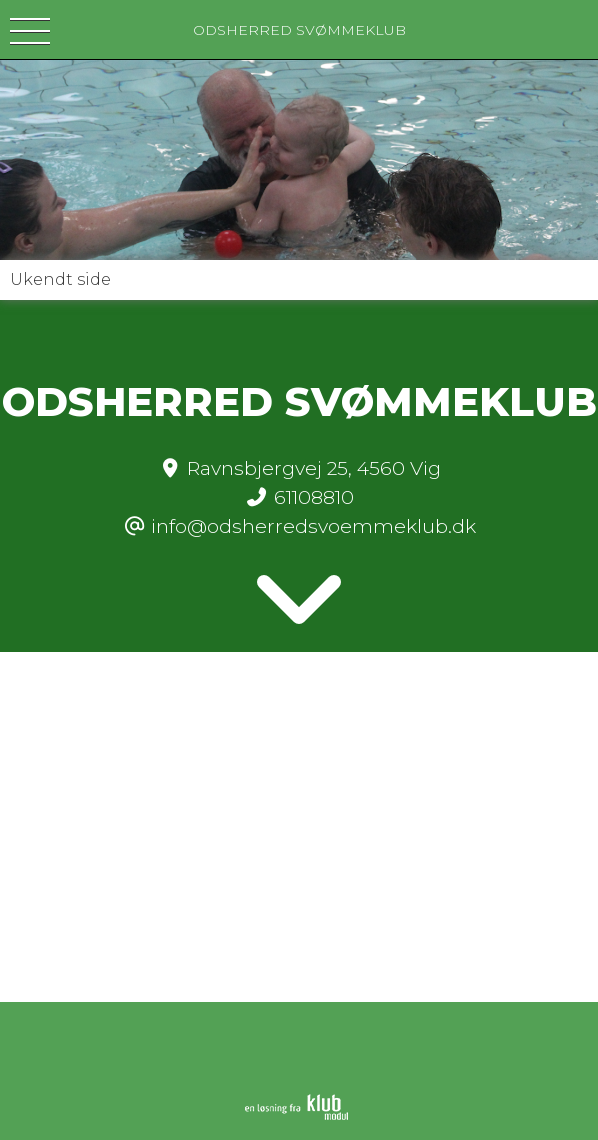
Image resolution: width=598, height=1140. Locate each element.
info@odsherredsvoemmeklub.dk (313, 526)
